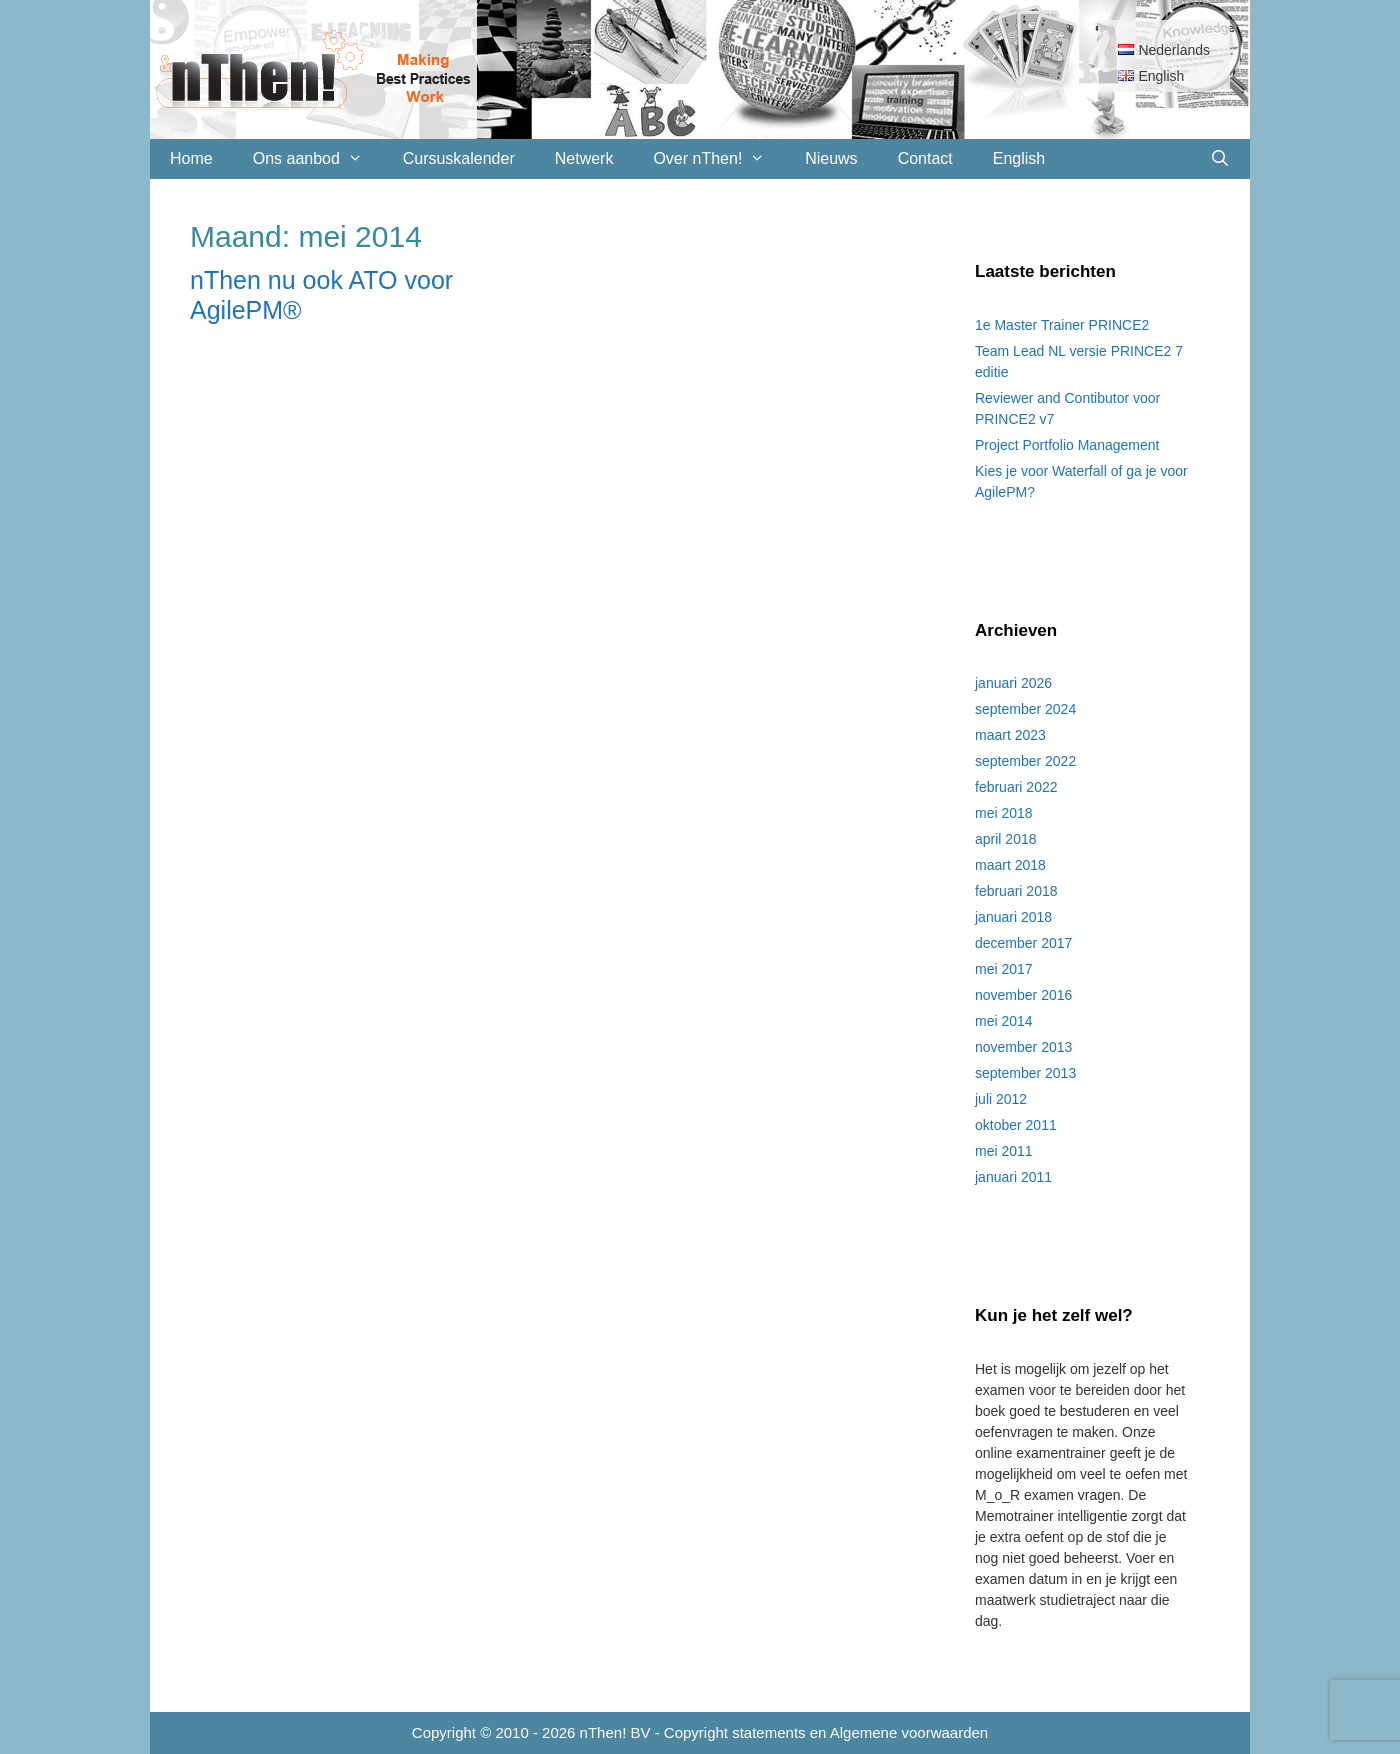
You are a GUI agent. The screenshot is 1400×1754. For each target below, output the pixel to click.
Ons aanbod (318, 159)
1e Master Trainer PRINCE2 (1062, 325)
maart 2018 (1010, 865)
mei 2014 (1004, 1021)
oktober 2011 (1016, 1125)
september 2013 (1025, 1073)
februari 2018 (1016, 891)
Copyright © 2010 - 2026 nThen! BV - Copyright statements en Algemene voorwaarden (700, 1732)
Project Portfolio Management (1067, 445)
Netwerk (584, 158)
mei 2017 (1004, 969)
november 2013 (1023, 1047)
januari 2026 (1013, 683)
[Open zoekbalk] (1219, 159)
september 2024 (1025, 709)
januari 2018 (1013, 917)
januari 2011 (1013, 1177)
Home (191, 158)
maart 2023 (1010, 735)
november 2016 (1023, 995)
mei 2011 (1004, 1151)
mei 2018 (1004, 813)
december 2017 (1023, 943)
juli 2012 (1001, 1099)
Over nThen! (719, 159)
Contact (925, 158)
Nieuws (831, 158)
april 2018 (1006, 839)
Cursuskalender (459, 158)
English (1019, 158)
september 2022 (1025, 761)
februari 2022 (1016, 787)
